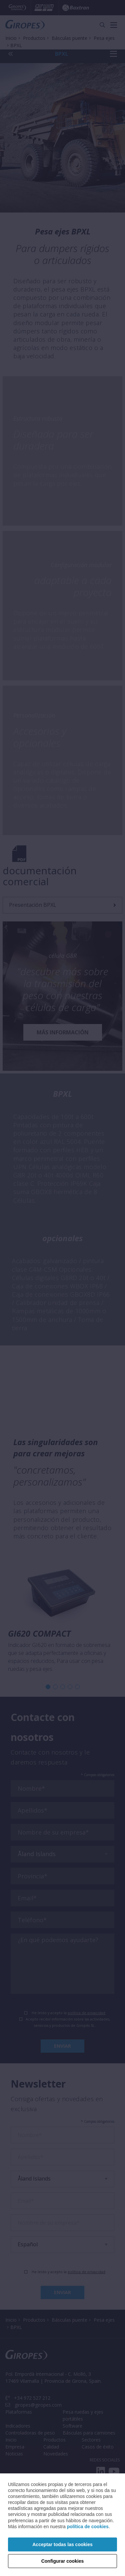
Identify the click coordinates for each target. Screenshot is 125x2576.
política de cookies (88, 2526)
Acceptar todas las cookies (62, 2544)
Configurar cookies (62, 2561)
